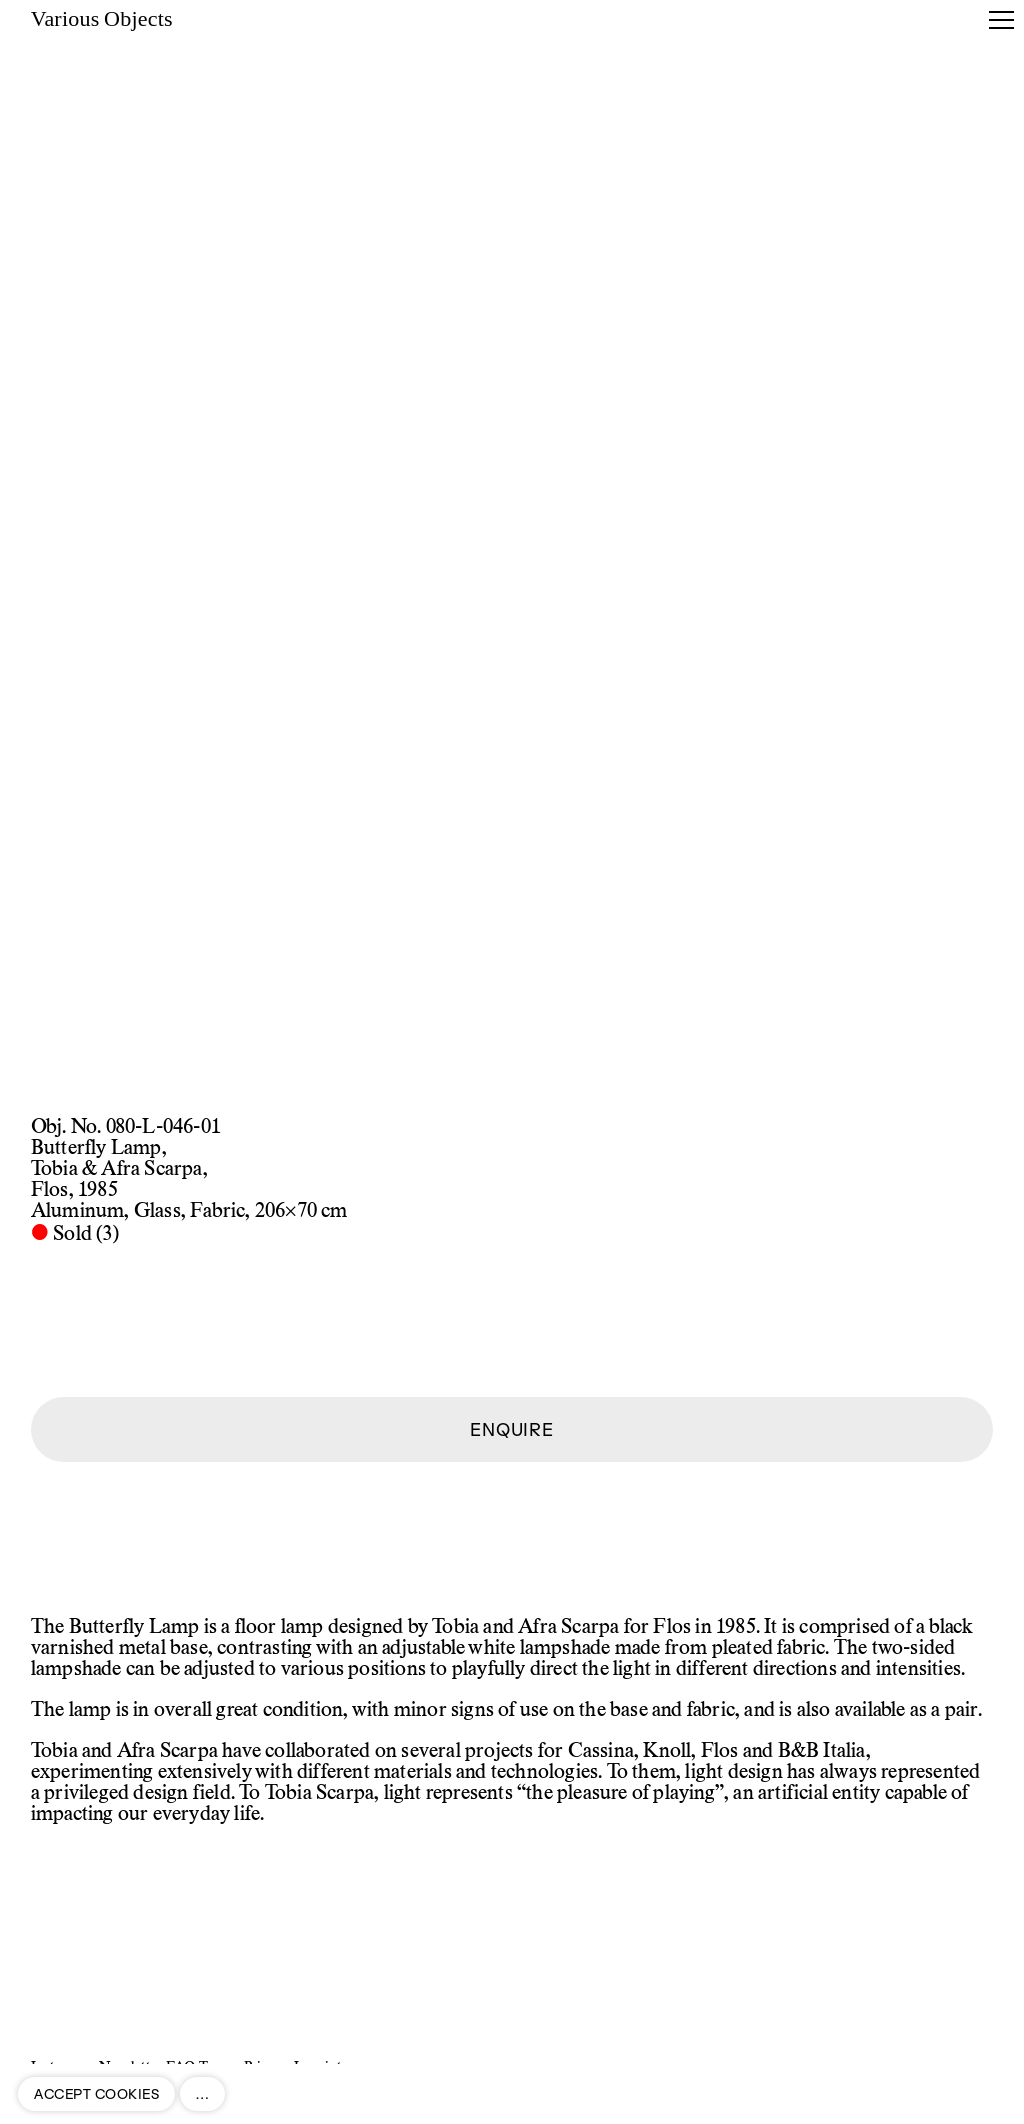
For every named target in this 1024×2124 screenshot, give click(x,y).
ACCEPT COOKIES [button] (96, 2094)
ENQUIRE (512, 1429)
